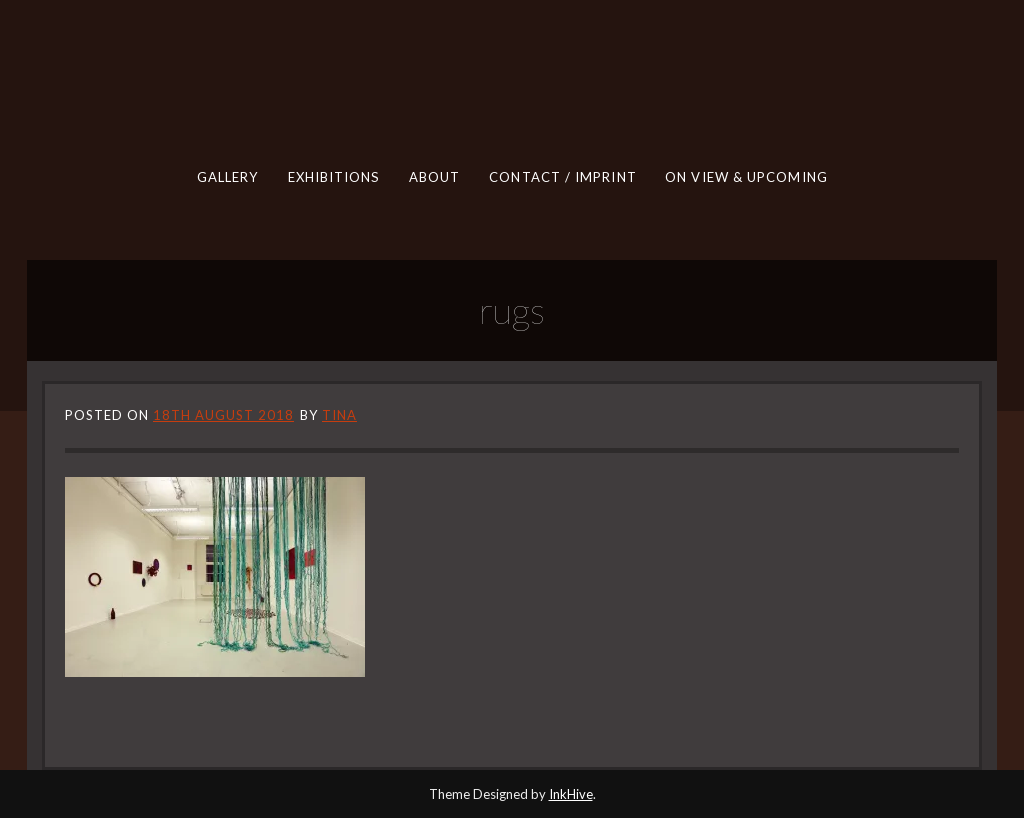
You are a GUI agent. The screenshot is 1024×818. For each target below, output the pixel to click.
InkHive (571, 794)
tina (339, 415)
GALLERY (228, 177)
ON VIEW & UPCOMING (746, 177)
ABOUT (435, 177)
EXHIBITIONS (334, 177)
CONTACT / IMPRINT (562, 177)
